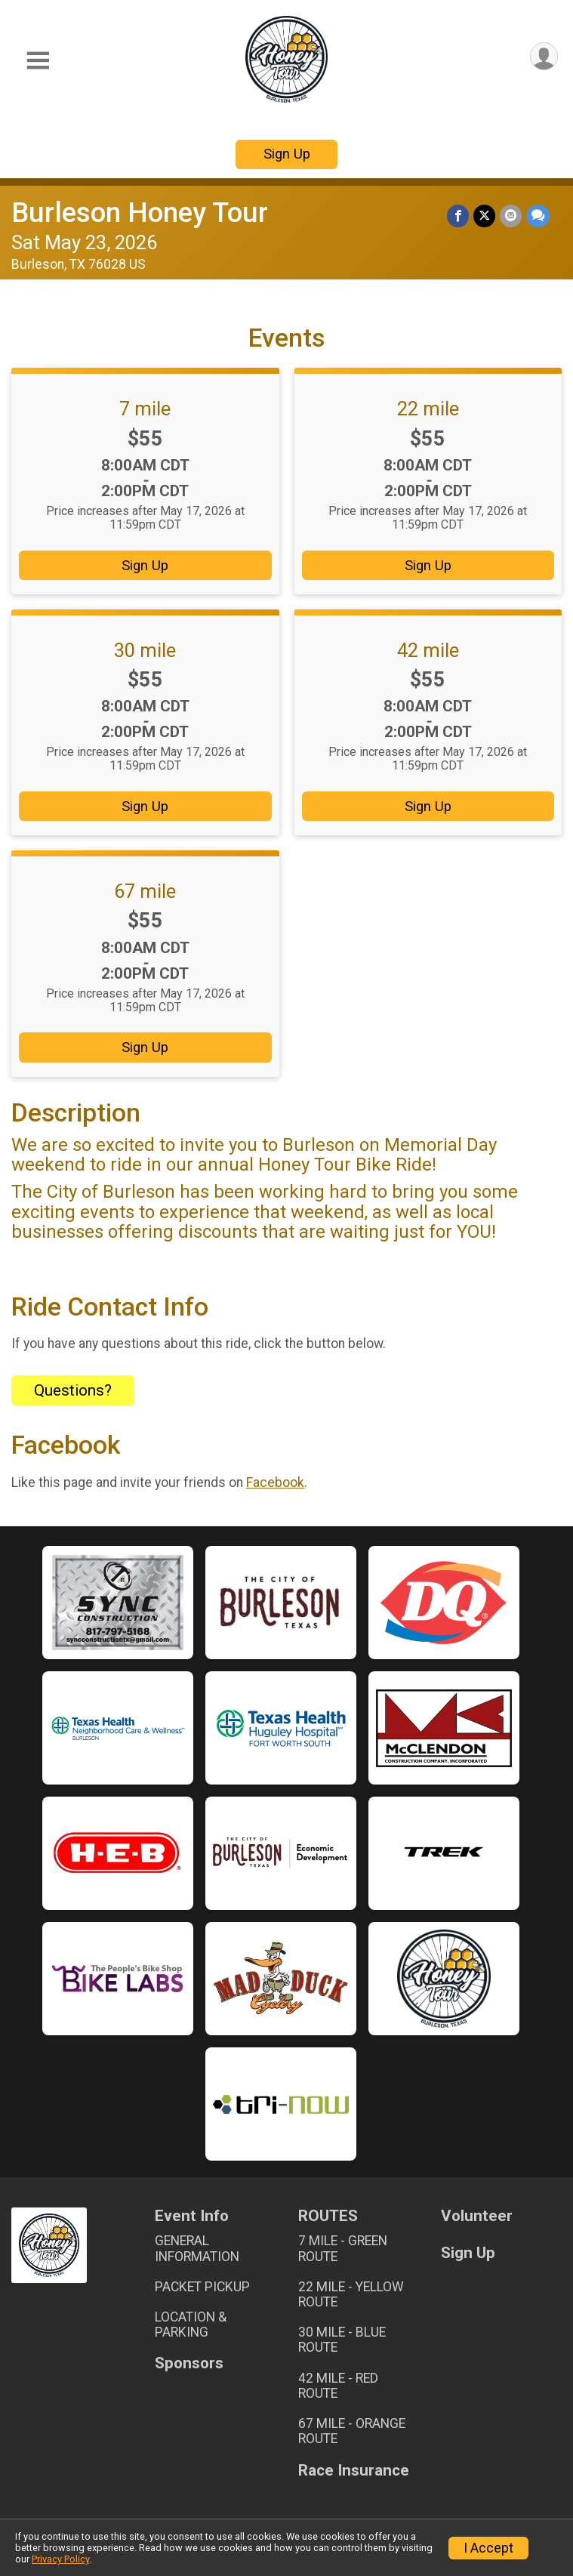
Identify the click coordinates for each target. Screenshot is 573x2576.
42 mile (428, 650)
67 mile (145, 891)
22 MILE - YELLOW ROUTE (351, 2294)
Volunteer (477, 2216)
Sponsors (189, 2363)
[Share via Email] (511, 216)
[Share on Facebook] (458, 216)
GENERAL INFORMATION (197, 2248)
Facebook (275, 1482)
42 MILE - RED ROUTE (338, 2386)
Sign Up (286, 154)
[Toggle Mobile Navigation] (38, 60)
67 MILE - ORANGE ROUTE (351, 2431)
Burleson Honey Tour (139, 212)
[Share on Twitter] (484, 216)
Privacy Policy (60, 2559)
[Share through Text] (538, 216)
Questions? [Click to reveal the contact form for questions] (73, 1390)
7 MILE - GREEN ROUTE (342, 2248)
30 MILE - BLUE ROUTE (342, 2340)
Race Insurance (353, 2470)
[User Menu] (544, 56)
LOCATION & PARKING (190, 2324)
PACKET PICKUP (202, 2286)
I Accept (488, 2548)
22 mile (428, 408)
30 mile (145, 650)
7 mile (145, 408)
